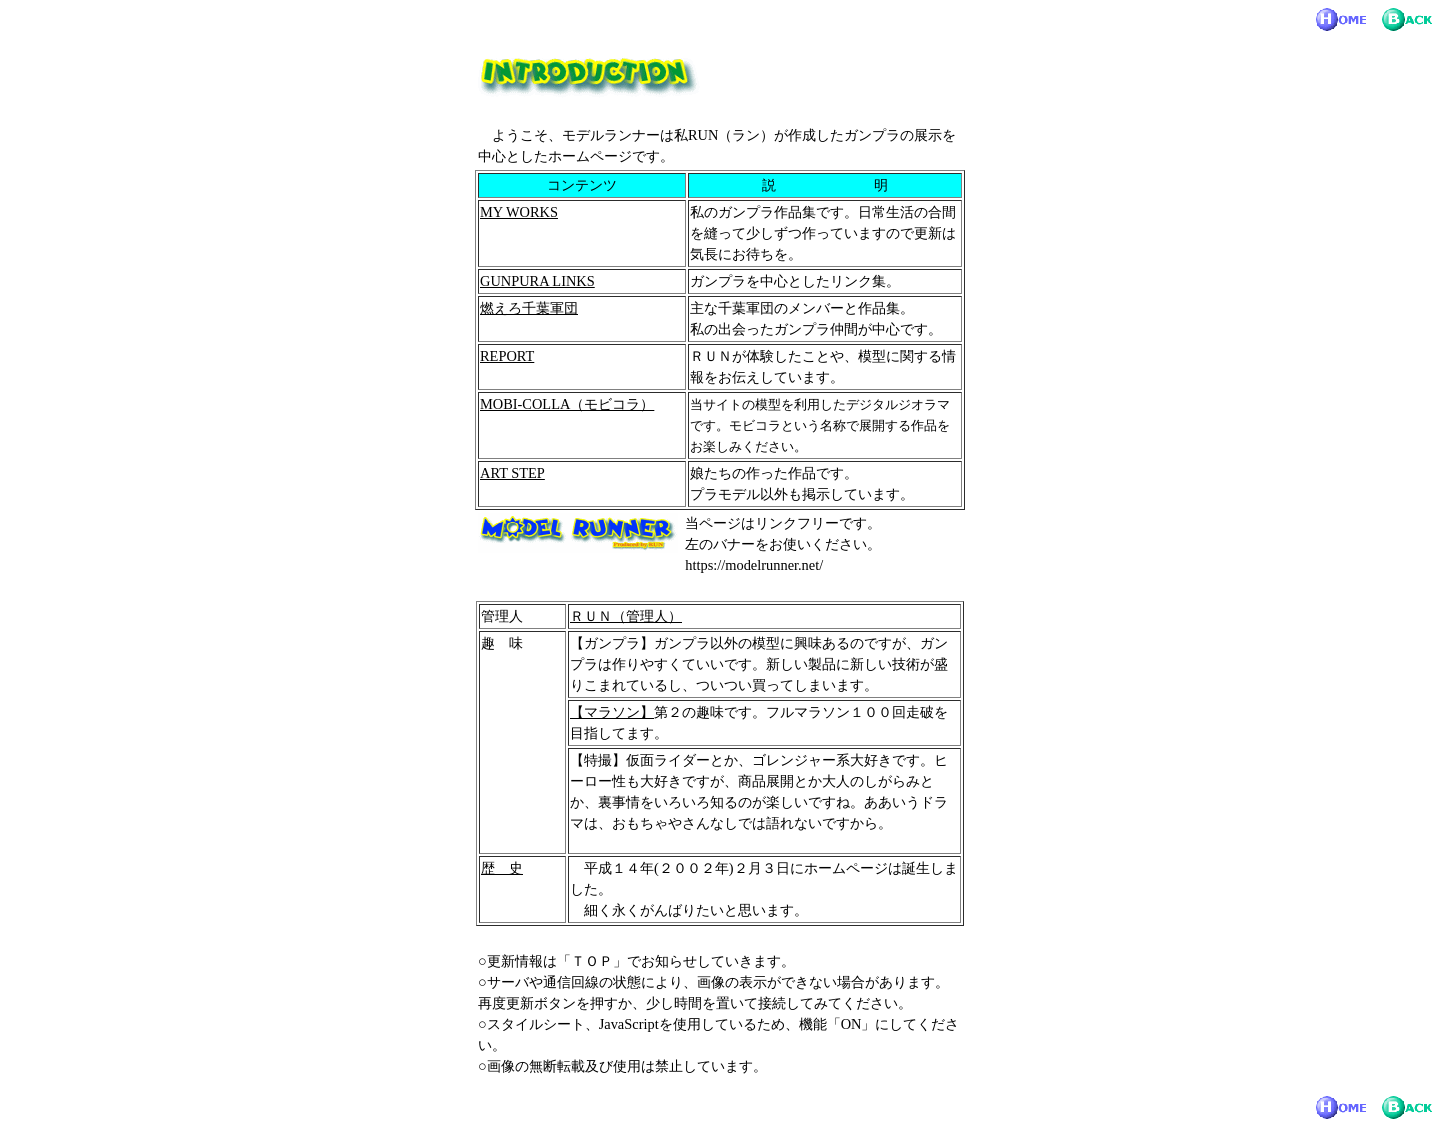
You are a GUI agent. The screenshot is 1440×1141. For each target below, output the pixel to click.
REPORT (507, 356)
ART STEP (512, 473)
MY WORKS (519, 212)
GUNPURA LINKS (537, 281)
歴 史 (502, 868)
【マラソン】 (612, 712)
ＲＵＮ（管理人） (626, 616)
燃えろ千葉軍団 (529, 308)
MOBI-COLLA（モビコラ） (567, 404)
